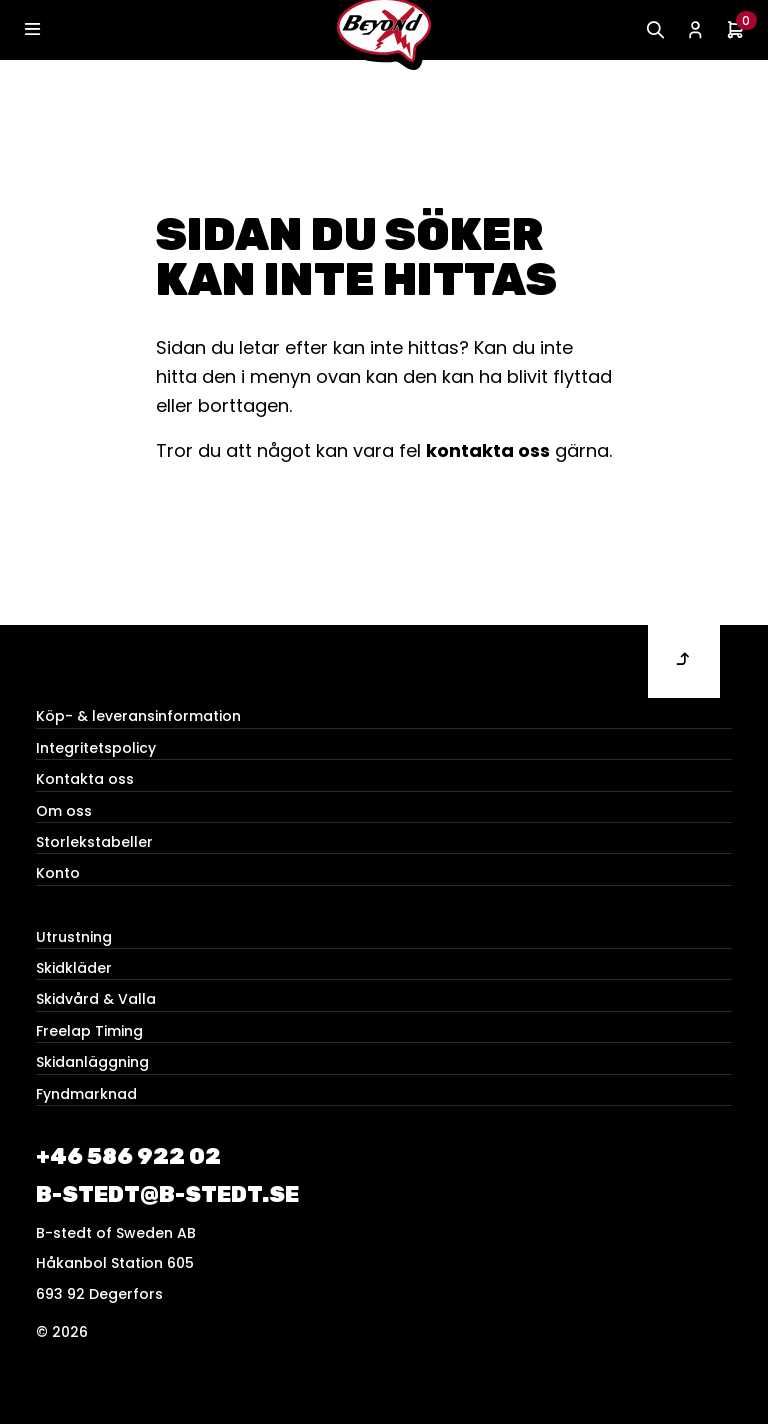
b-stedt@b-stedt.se (167, 1194)
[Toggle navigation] (32, 30)
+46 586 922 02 (128, 1156)
